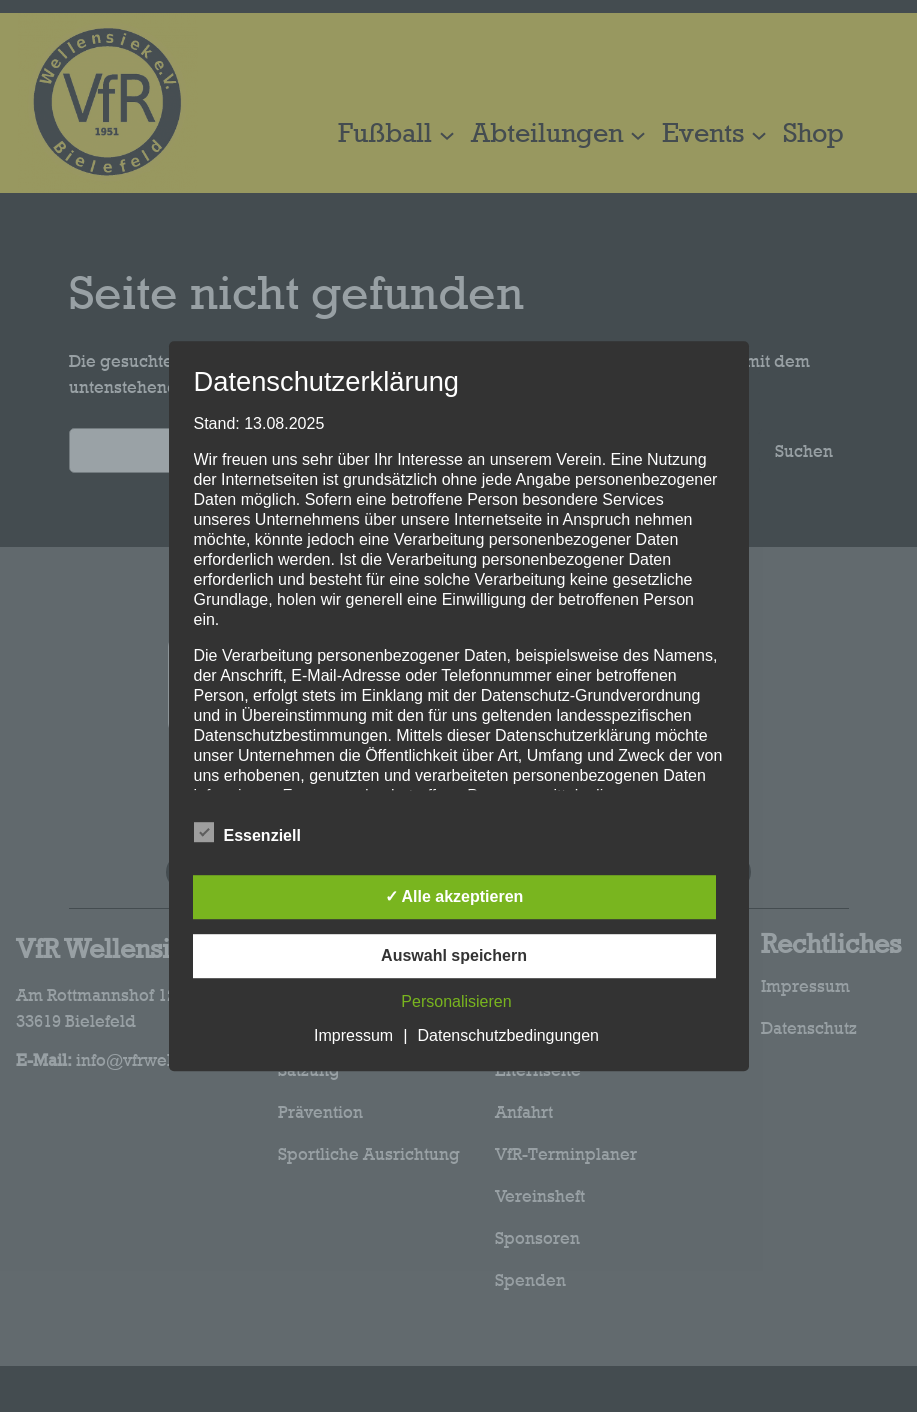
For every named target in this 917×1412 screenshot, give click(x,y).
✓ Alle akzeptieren (454, 896)
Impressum (353, 1035)
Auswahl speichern (454, 955)
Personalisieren (456, 1001)
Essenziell (247, 833)
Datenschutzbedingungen (508, 1035)
